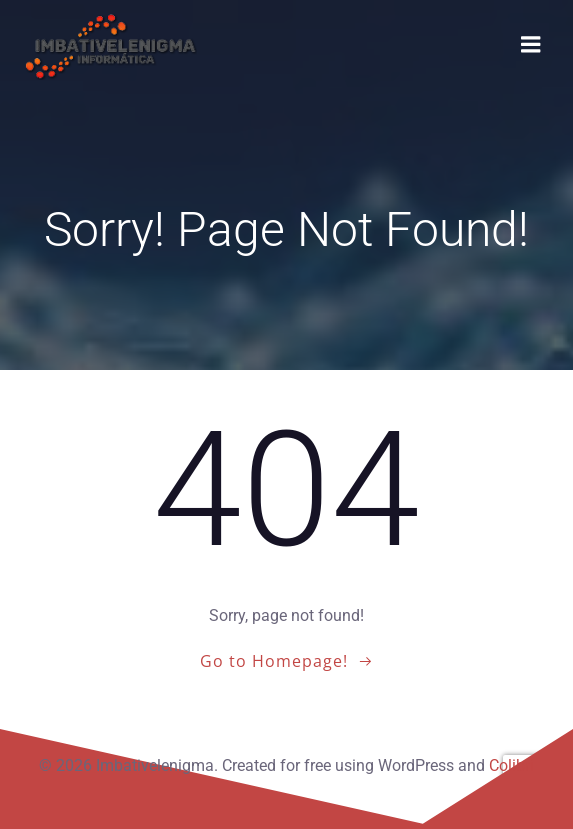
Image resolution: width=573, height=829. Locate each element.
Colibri (511, 765)
